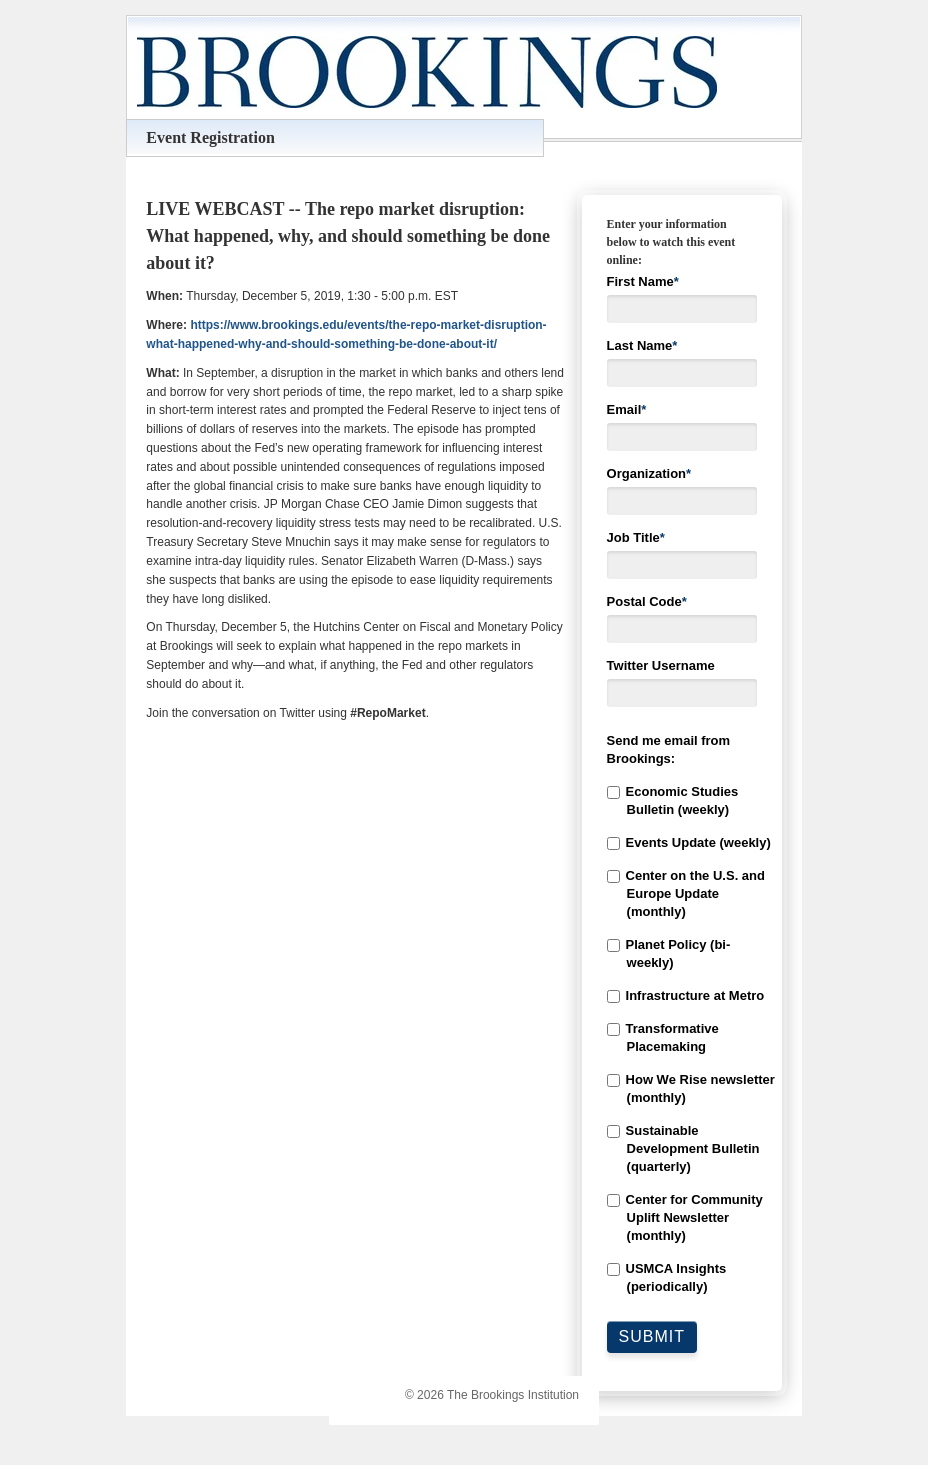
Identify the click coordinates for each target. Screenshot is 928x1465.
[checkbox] (682, 1039)
